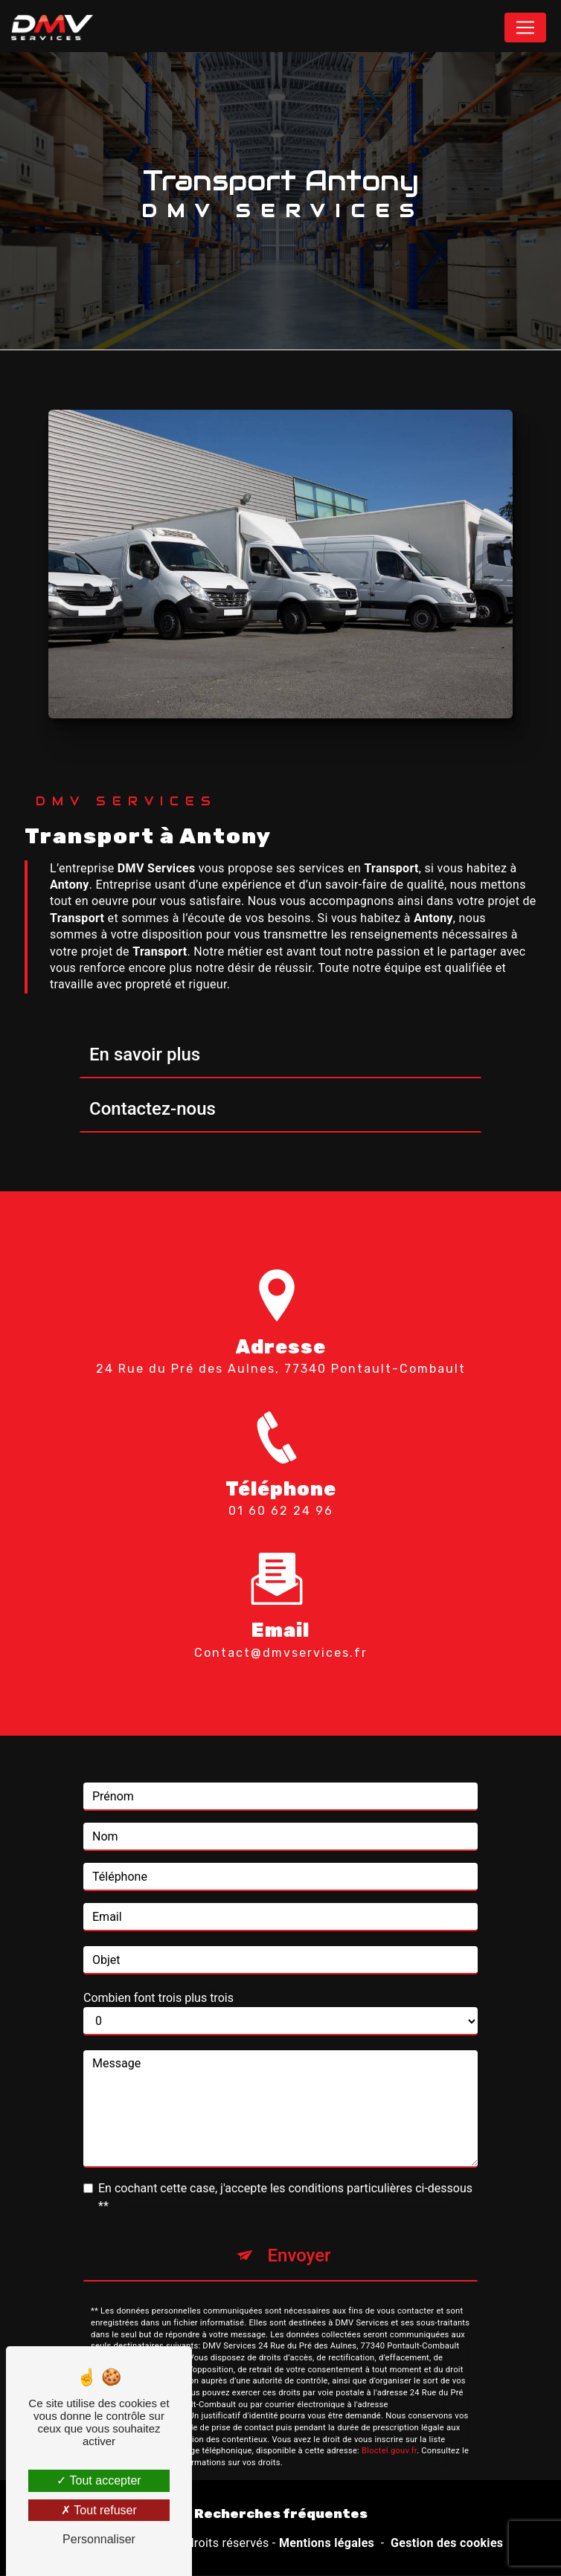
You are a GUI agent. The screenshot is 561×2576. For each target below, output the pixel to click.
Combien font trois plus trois (158, 1981)
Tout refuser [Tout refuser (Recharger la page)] (99, 2510)
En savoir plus (144, 1054)
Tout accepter (99, 2480)
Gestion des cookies (447, 2543)
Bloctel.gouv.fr (389, 2433)
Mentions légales (326, 2543)
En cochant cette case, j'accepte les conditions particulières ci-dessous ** (285, 2180)
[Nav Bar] (525, 27)
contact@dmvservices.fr (281, 1636)
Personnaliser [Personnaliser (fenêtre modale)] (98, 2539)
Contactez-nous (152, 1108)
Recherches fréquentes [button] (281, 2513)
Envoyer (298, 2238)
